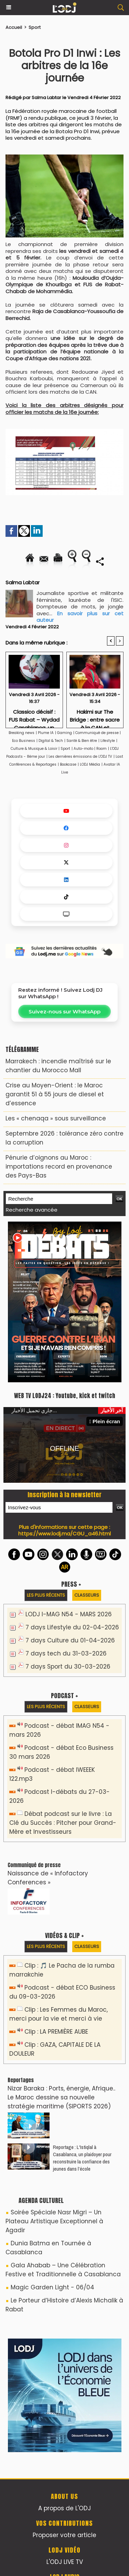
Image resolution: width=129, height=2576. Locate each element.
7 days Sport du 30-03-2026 (67, 1666)
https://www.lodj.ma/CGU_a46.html (64, 1533)
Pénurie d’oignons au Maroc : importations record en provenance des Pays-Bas (59, 1166)
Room (101, 748)
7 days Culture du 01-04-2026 (70, 1640)
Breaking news (21, 732)
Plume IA (46, 732)
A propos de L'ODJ (64, 2508)
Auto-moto (84, 748)
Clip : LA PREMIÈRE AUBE (56, 2031)
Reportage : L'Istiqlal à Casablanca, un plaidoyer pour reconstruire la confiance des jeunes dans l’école (82, 2157)
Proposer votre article (64, 2535)
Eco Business (23, 740)
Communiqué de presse (97, 732)
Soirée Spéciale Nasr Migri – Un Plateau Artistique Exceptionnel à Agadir (54, 2221)
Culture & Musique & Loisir (34, 748)
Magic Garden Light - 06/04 (52, 2287)
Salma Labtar (46, 97)
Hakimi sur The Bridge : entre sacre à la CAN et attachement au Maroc (95, 716)
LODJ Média (90, 764)
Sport (35, 27)
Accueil (14, 27)
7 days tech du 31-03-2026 (66, 1653)
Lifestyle (107, 740)
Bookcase (68, 764)
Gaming (64, 732)
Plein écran (104, 1421)
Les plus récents (46, 1595)
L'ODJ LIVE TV (64, 2562)
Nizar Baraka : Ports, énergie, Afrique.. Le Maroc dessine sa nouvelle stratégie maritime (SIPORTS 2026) (61, 2097)
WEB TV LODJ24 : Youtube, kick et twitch (64, 1395)
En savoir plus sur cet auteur (79, 617)
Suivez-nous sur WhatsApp (64, 1011)
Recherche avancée (31, 1209)
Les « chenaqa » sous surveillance (56, 1118)
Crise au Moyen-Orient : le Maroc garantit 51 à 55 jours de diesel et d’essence (55, 1094)
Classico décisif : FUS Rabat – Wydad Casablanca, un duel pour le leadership (34, 716)
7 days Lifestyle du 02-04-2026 (72, 1627)
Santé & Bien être (81, 740)
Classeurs (86, 1595)
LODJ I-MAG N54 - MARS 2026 (68, 1614)
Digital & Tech (51, 740)
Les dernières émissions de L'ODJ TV (80, 756)
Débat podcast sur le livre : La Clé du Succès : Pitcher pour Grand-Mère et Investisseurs (62, 1823)
